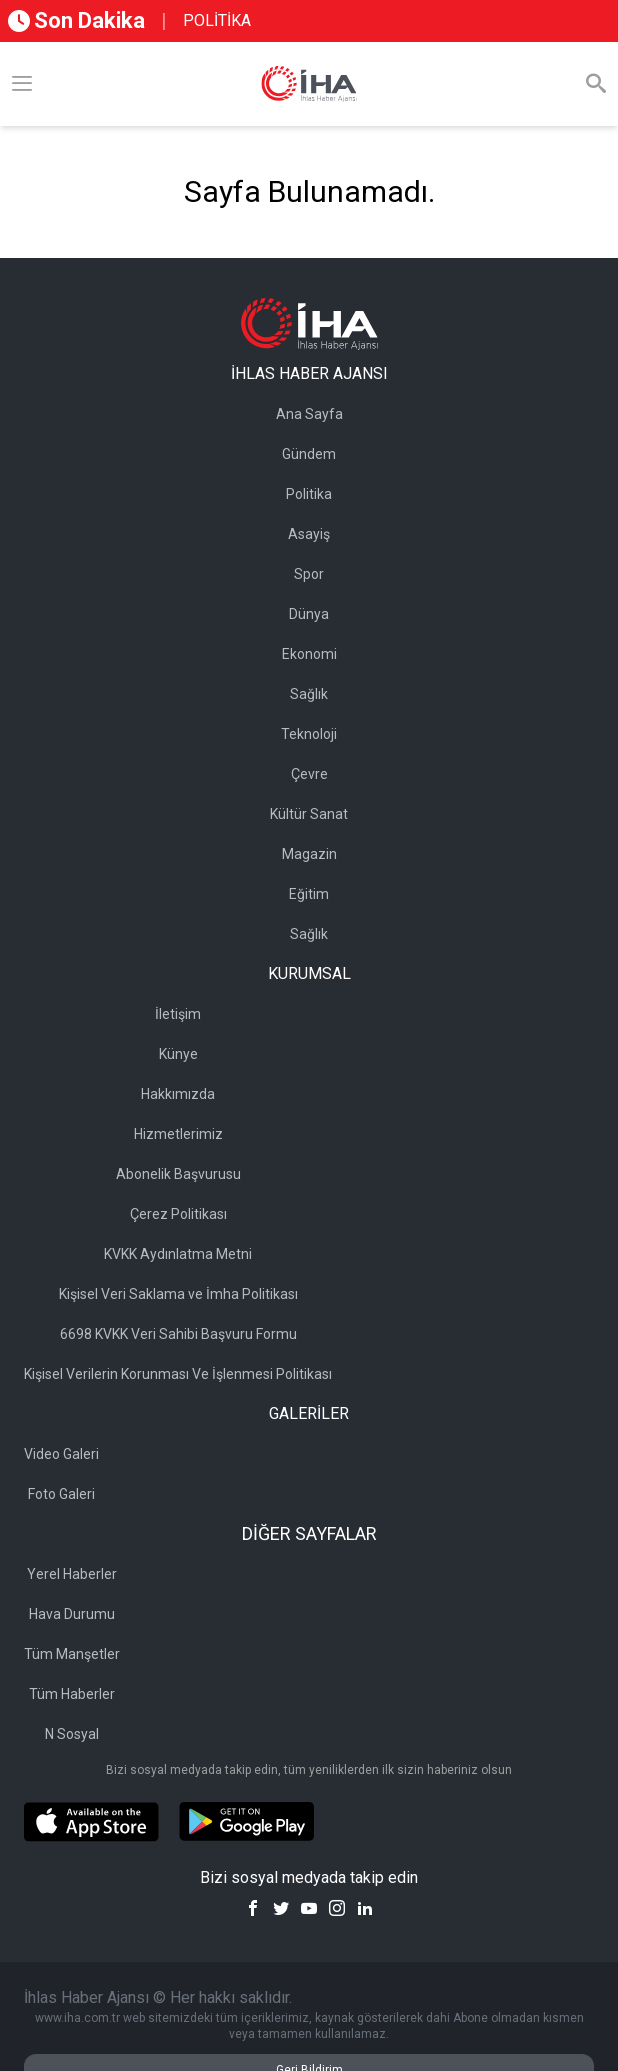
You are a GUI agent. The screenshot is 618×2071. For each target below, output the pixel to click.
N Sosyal (72, 1734)
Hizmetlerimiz (178, 1134)
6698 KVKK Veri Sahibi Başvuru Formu (178, 1334)
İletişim (178, 1014)
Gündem (309, 454)
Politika (309, 494)
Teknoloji (309, 734)
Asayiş (309, 534)
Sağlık (309, 694)
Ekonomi (309, 654)
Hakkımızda (178, 1094)
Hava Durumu (72, 1614)
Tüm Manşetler (72, 1654)
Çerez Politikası (178, 1214)
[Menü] (22, 84)
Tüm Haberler (72, 1694)
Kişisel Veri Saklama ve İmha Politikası (178, 1294)
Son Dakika (76, 20)
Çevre (309, 774)
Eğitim (309, 894)
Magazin (309, 854)
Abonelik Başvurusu (178, 1174)
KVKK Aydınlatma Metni (178, 1254)
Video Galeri (61, 1454)
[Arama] (596, 84)
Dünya (309, 614)
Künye (178, 1054)
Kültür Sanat (309, 814)
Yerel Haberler (72, 1574)
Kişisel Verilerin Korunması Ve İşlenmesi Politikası (178, 1374)
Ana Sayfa (309, 414)
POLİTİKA (217, 20)
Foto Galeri (61, 1494)
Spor (309, 574)
